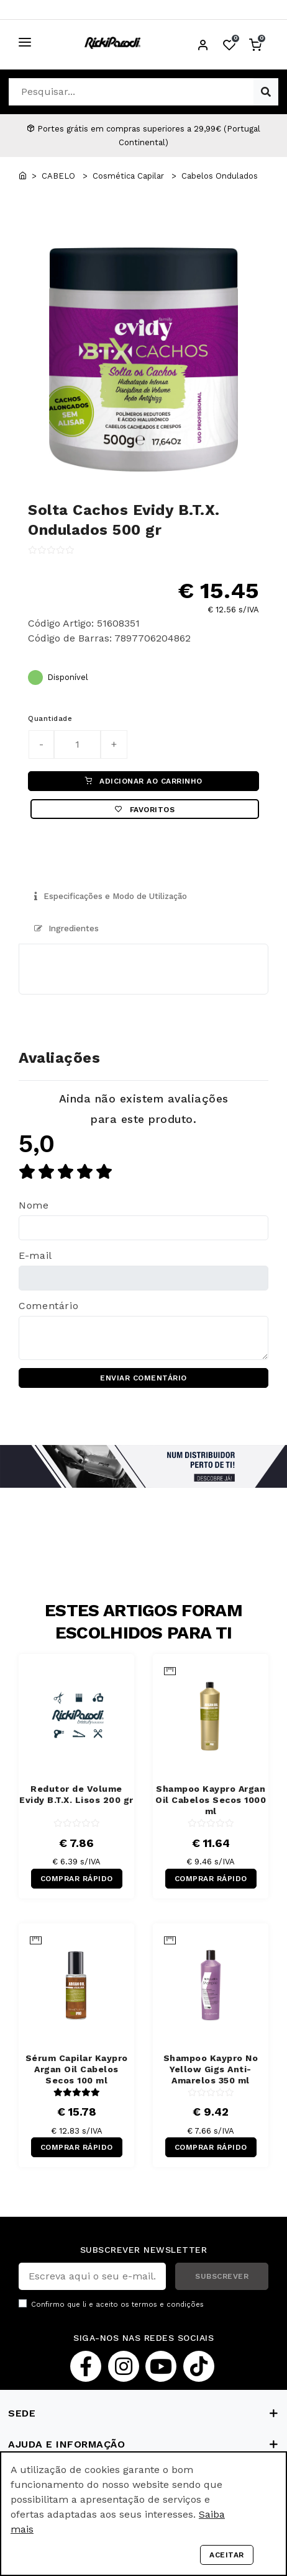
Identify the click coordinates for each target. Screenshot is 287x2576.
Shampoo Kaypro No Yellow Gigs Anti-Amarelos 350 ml (210, 2069)
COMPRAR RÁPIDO (76, 1878)
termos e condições (168, 2305)
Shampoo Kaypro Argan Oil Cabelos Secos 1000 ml (210, 1800)
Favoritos (145, 809)
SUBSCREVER (221, 2276)
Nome (34, 1205)
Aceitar (226, 2555)
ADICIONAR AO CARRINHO (144, 781)
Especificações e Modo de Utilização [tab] (110, 896)
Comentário (48, 1306)
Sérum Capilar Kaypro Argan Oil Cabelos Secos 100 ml (76, 2069)
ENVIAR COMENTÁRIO (143, 1378)
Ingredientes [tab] (66, 928)
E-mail (35, 1255)
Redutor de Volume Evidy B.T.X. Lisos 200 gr (76, 1794)
